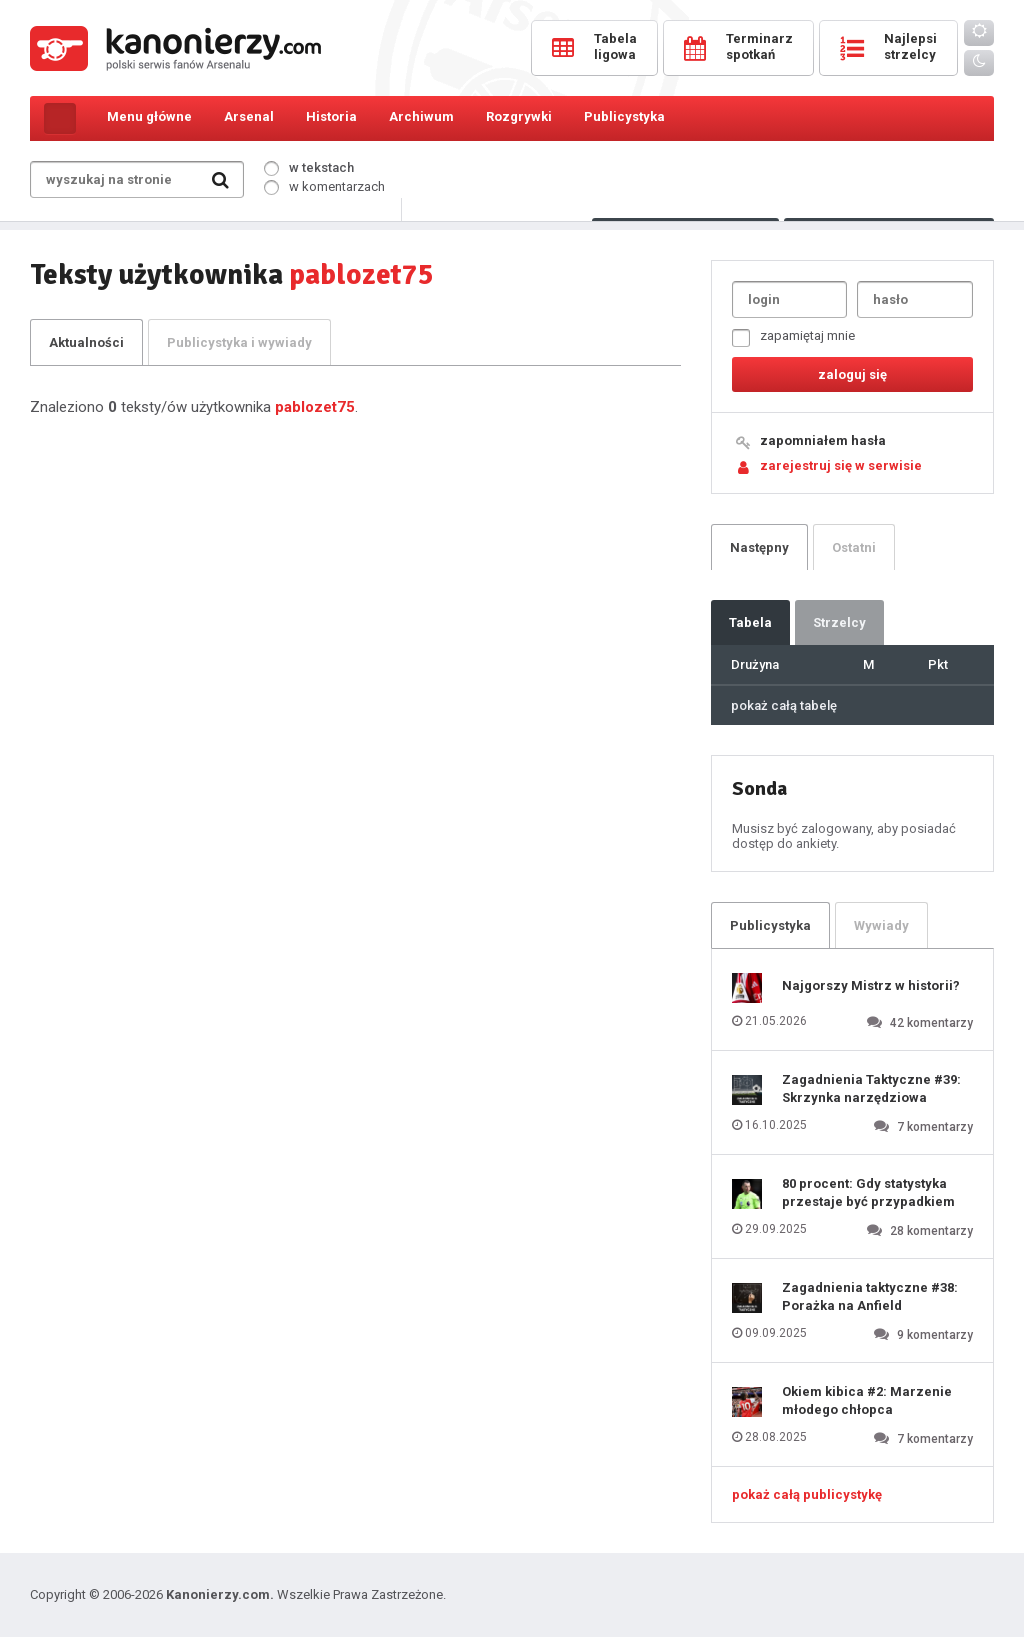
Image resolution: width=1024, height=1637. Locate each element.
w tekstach (309, 167)
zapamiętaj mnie (793, 337)
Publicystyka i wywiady (239, 342)
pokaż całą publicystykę (807, 1494)
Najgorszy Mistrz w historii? (871, 985)
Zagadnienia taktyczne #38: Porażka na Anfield (870, 1296)
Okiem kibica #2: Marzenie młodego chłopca (867, 1400)
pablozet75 (315, 407)
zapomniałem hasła (823, 440)
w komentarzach (324, 186)
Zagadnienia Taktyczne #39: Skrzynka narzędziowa (871, 1088)
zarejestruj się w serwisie (841, 465)
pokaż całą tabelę (784, 705)
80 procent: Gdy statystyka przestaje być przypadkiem (868, 1192)
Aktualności (86, 342)
